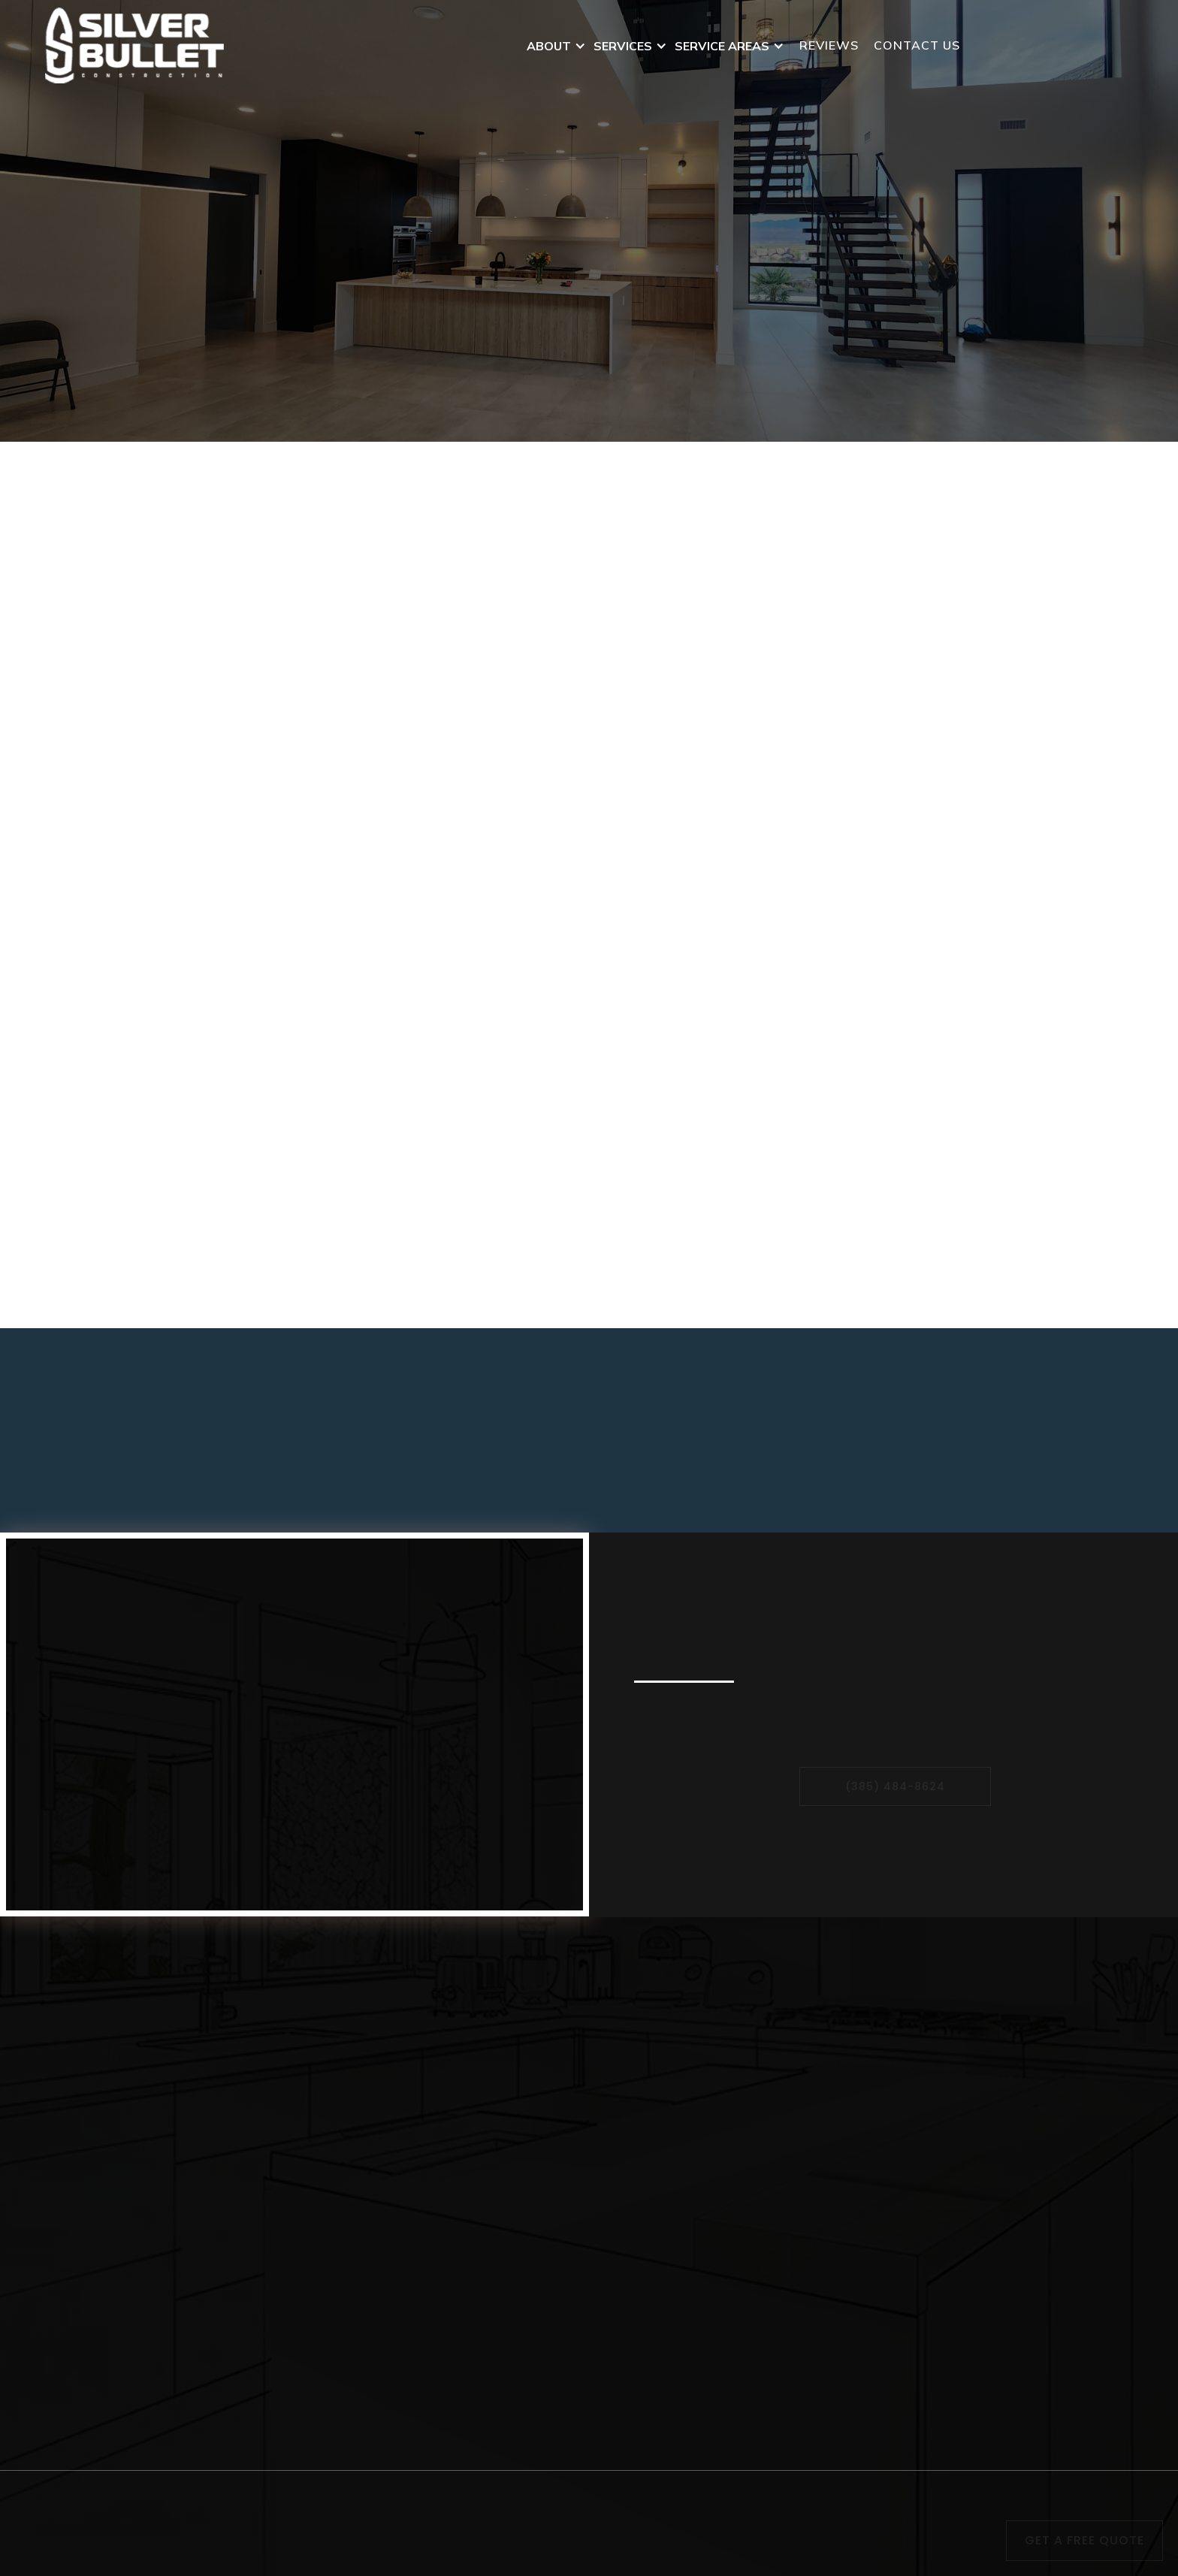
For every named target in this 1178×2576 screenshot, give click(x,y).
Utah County (823, 2220)
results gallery (1071, 2240)
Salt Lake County (837, 2265)
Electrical (541, 2423)
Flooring (537, 2265)
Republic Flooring (566, 2062)
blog (1039, 2107)
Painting (539, 2220)
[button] (560, 45)
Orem (800, 2243)
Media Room (1063, 2130)
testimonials (1065, 2217)
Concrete (540, 2153)
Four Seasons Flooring (580, 2040)
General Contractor (571, 2446)
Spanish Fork (824, 2153)
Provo (802, 2130)
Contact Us (672, 317)
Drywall (536, 2243)
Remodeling (549, 2400)
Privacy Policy (587, 2510)
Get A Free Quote (507, 317)
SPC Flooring (552, 2085)
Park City (812, 2175)
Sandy (803, 2062)
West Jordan (822, 2288)
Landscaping (552, 2175)
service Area (1064, 2062)
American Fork (829, 2040)
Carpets (536, 2107)
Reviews (829, 45)
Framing (537, 2355)
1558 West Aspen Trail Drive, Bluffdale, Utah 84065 (218, 2233)
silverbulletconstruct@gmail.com (173, 2193)
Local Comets (620, 2558)
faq (1036, 2085)
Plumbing (541, 2378)
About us (1054, 2040)
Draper (805, 2198)
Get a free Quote (1084, 2540)
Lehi (797, 2085)
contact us (917, 45)
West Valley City (836, 2017)
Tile (524, 2198)
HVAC (530, 2310)
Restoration (548, 2130)
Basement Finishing (574, 2288)
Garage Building (561, 2333)
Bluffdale (812, 2107)
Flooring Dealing (563, 2017)
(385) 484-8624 (1053, 45)
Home (1043, 2017)
